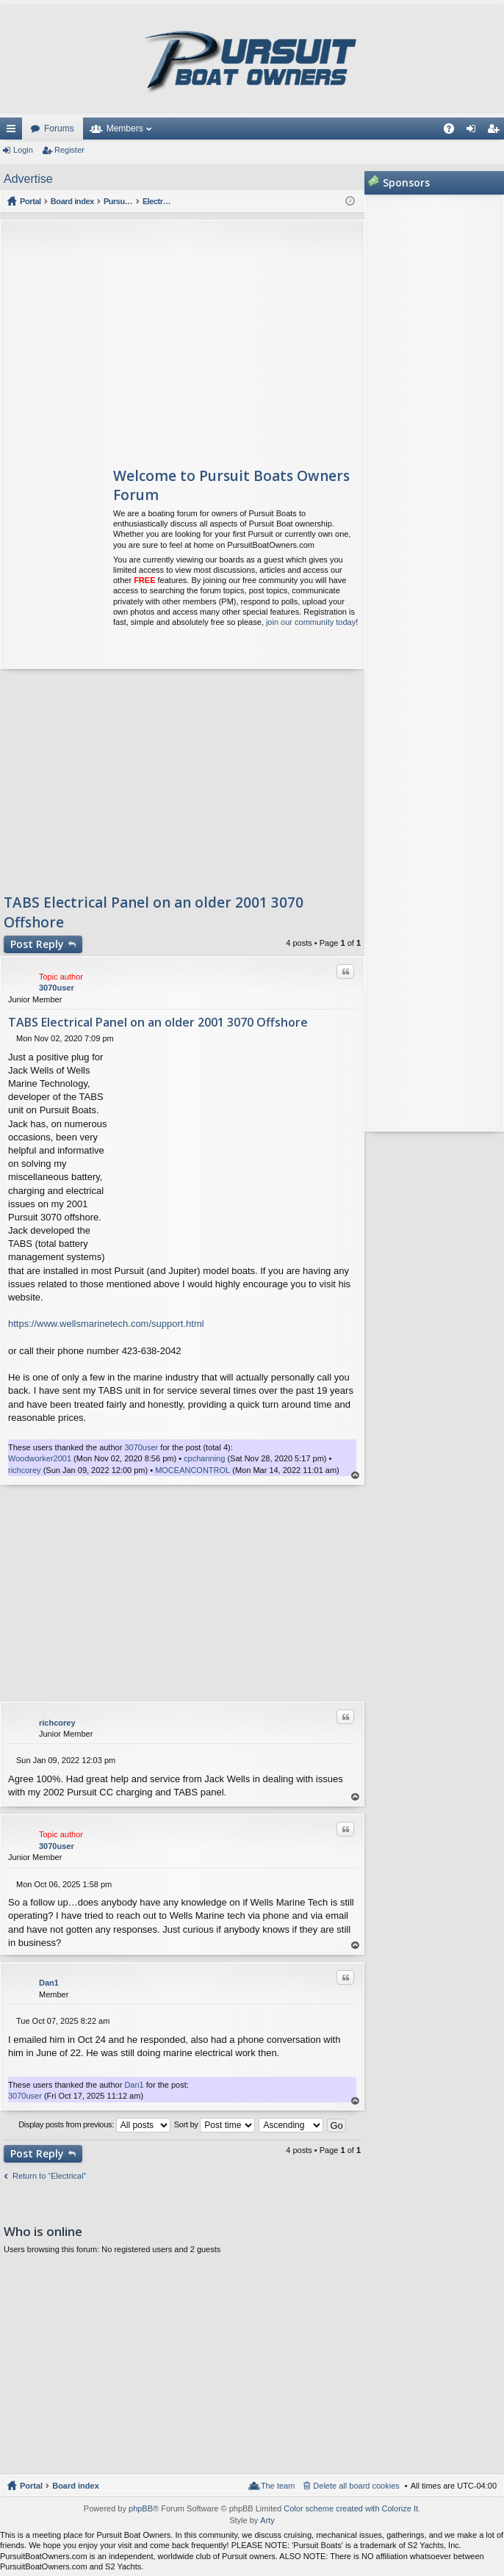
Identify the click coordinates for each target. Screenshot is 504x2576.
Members (125, 128)
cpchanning (204, 1458)
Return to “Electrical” (49, 2175)
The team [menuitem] (278, 2485)
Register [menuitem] (496, 131)
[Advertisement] (138, 338)
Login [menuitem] (474, 131)
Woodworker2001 (39, 1458)
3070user (56, 987)
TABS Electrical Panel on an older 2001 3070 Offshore (158, 1022)
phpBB (141, 2508)
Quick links (14, 131)
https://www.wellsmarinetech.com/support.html (106, 1323)
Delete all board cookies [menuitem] (356, 2485)
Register (69, 149)
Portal (31, 201)
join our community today (311, 622)
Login (23, 149)
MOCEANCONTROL (192, 1470)
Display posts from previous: (94, 2125)
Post (37, 944)
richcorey (24, 1470)
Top (355, 1475)
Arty (267, 2520)
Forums (59, 128)
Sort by (215, 2125)
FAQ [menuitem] (453, 131)
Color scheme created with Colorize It (351, 2508)
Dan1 (49, 1982)
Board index (75, 2485)
